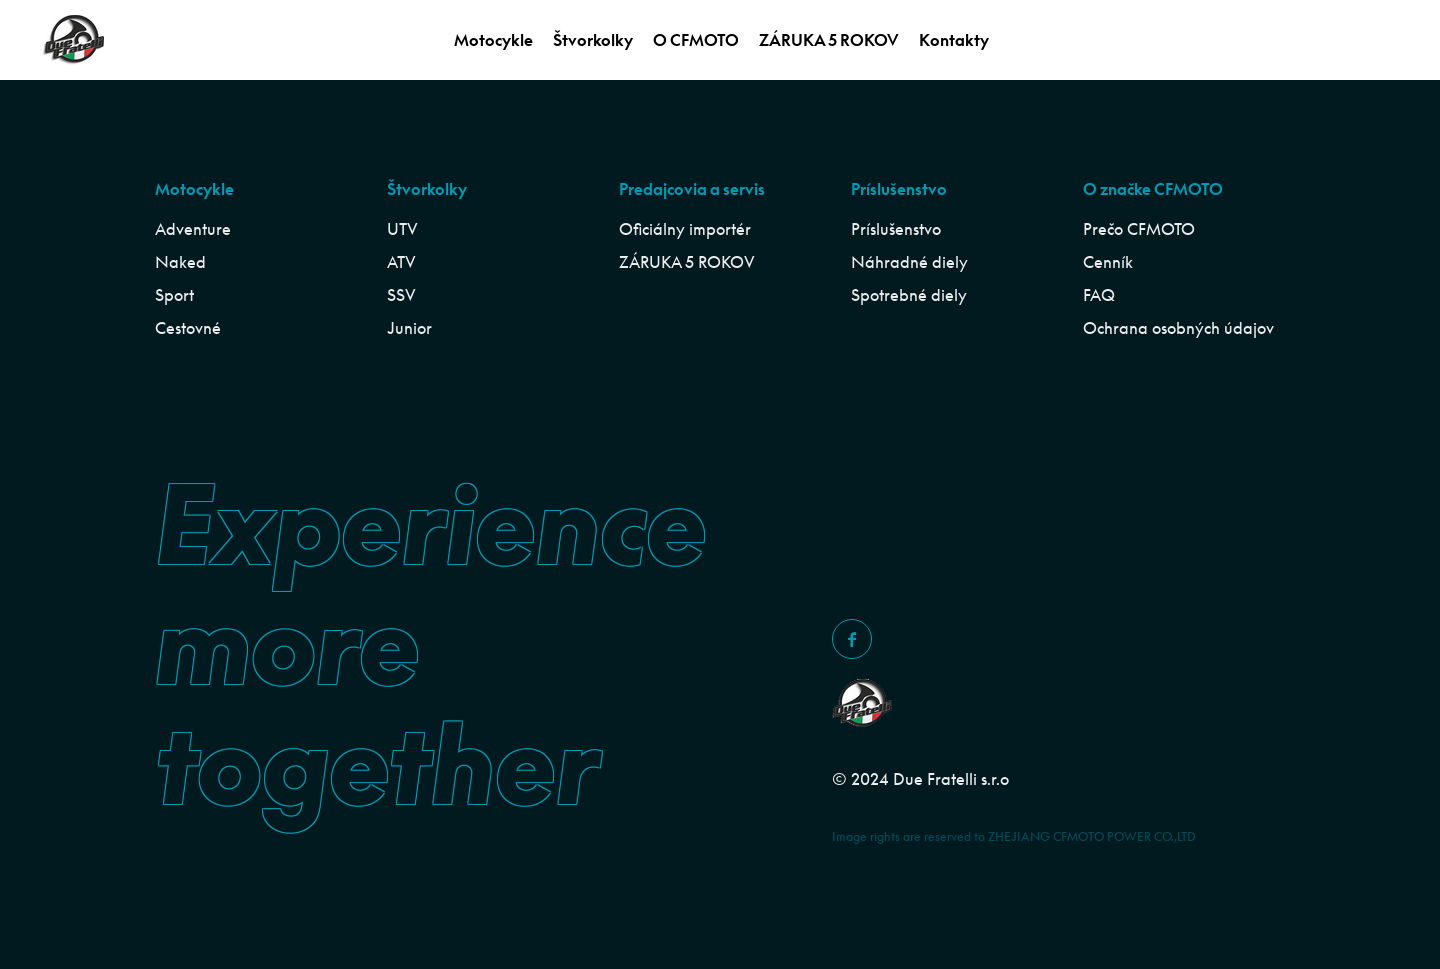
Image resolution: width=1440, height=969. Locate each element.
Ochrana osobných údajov (1178, 328)
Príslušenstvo (896, 229)
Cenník (1108, 262)
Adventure (193, 229)
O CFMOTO (696, 40)
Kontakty (954, 40)
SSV (401, 295)
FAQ (1099, 295)
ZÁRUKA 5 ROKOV (829, 40)
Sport (174, 295)
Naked (180, 262)
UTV (402, 229)
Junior (409, 328)
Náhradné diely (909, 262)
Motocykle (493, 40)
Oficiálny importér (685, 229)
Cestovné (188, 328)
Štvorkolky (593, 40)
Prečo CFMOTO (1139, 229)
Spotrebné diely (909, 295)
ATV (401, 262)
